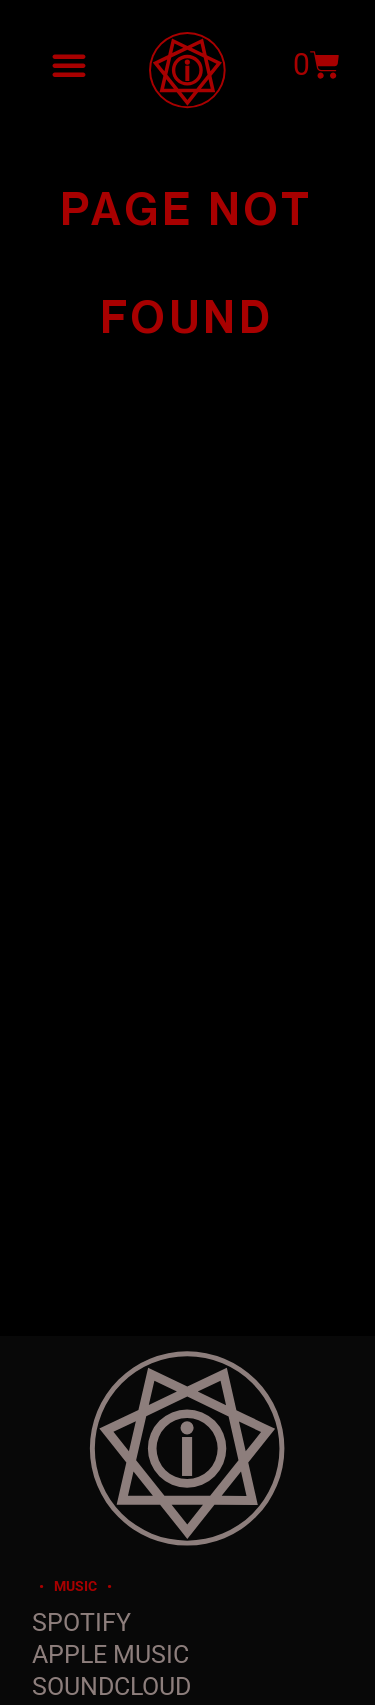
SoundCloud (111, 1686)
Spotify (81, 1622)
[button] (69, 65)
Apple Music (110, 1654)
